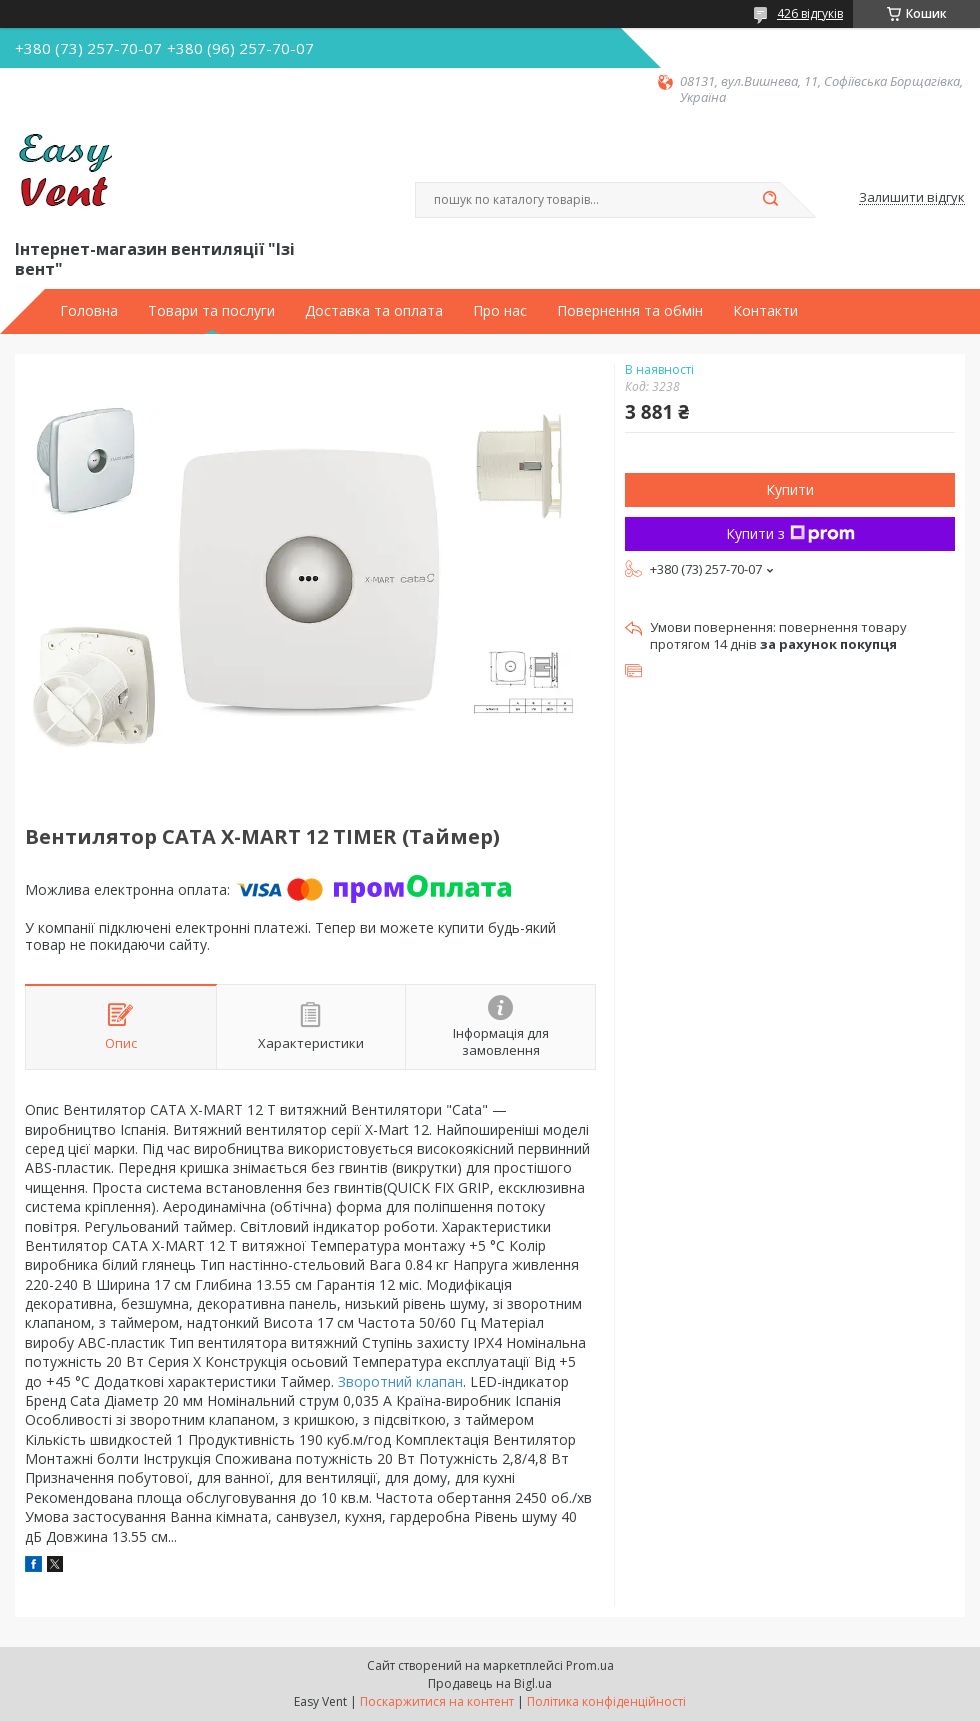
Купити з (790, 533)
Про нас (500, 311)
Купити (790, 489)
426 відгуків (810, 13)
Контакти (765, 311)
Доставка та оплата (374, 311)
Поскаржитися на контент (437, 1701)
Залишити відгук (912, 198)
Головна (89, 311)
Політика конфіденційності (606, 1701)
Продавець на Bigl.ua (490, 1683)
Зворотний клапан (400, 1381)
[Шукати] (770, 200)
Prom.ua (590, 1665)
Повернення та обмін (630, 311)
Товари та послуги (211, 311)
